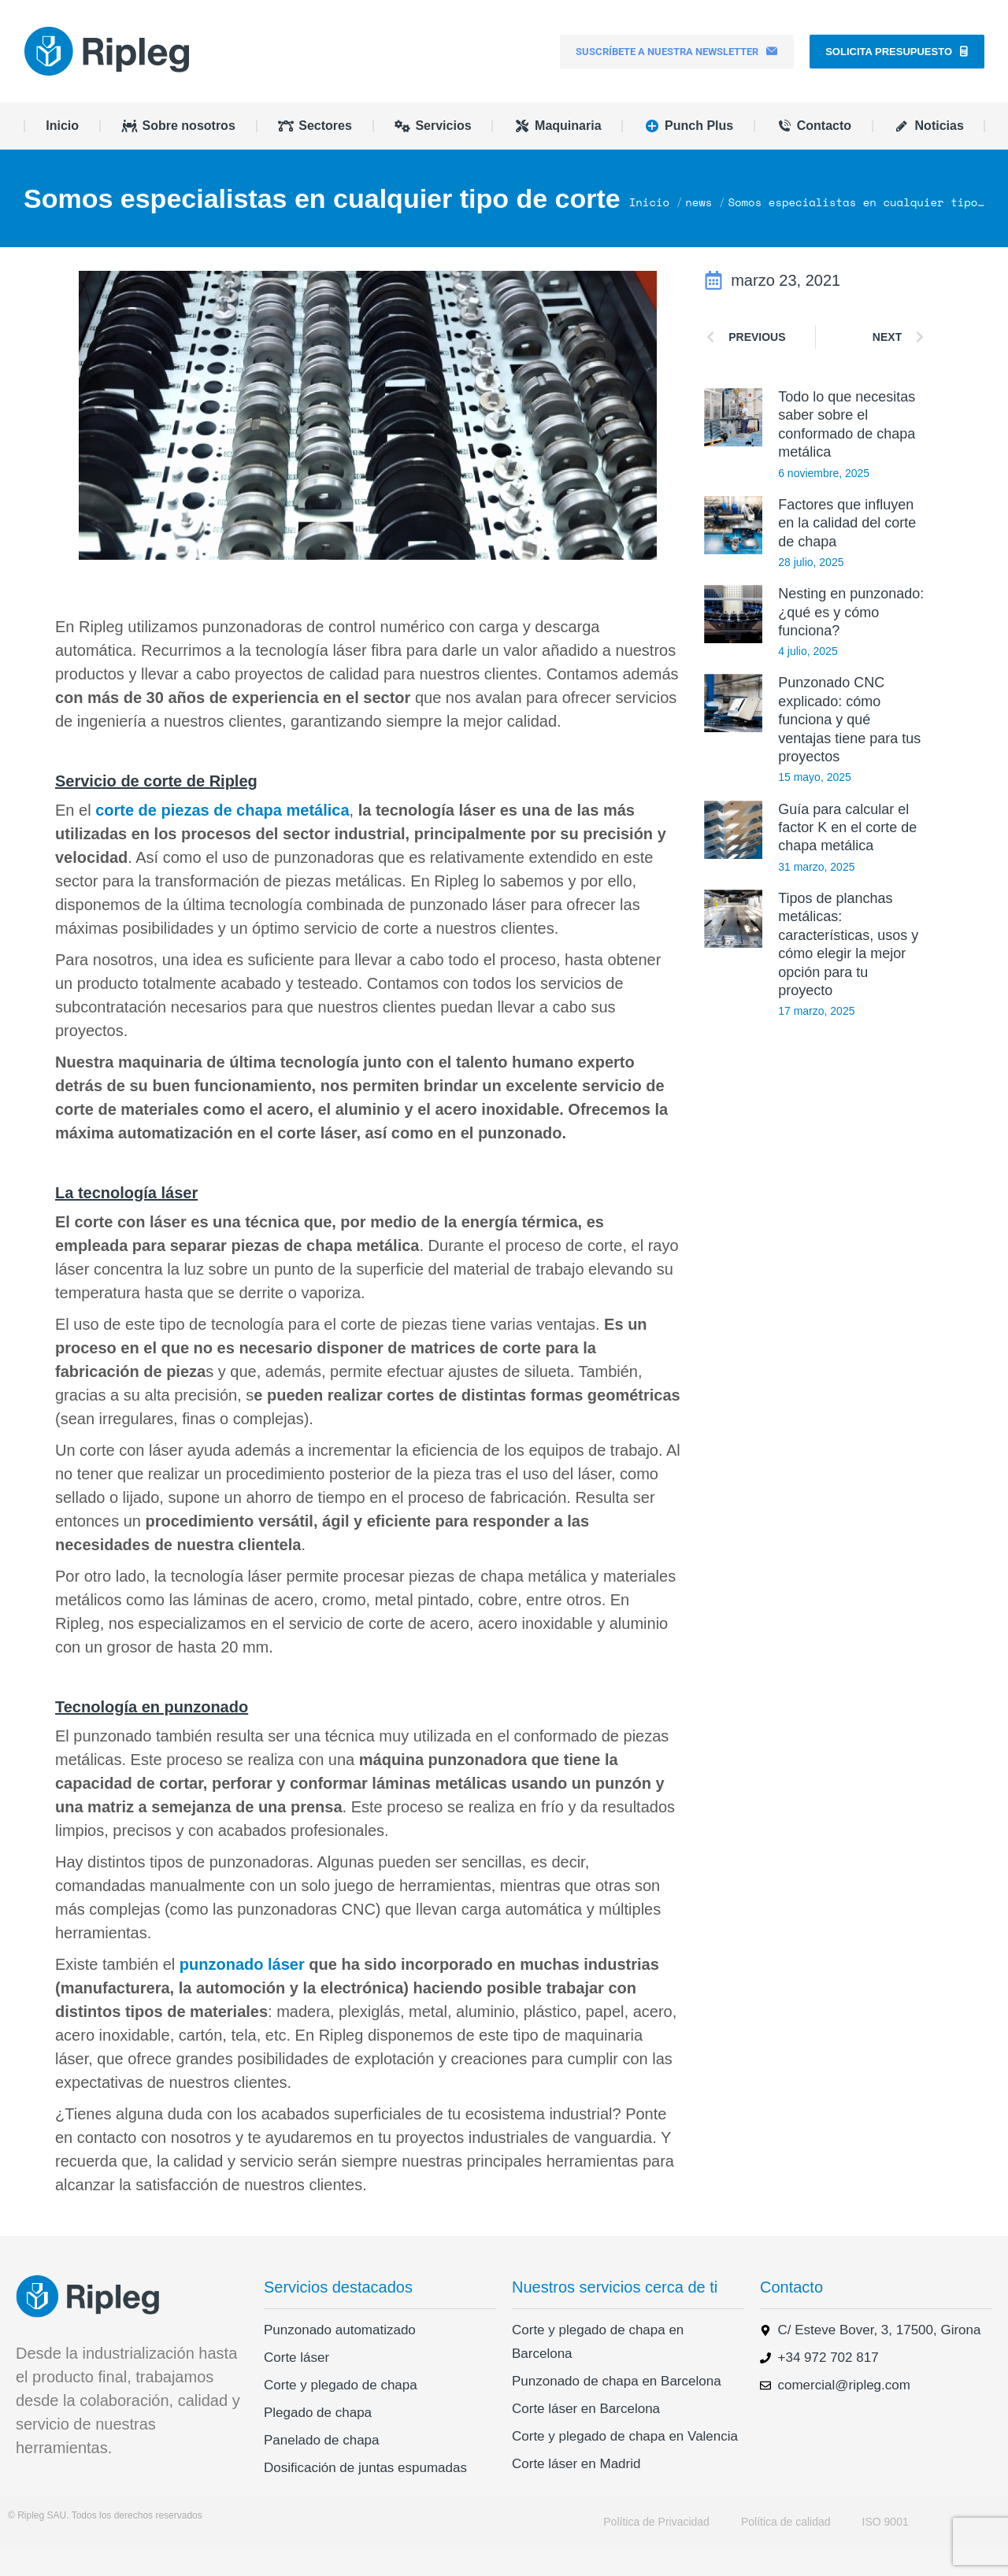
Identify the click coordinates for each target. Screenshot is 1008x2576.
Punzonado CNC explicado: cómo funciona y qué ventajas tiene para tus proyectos (849, 748)
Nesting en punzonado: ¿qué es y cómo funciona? (851, 640)
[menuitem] (887, 14)
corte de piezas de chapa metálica (222, 838)
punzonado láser (239, 1992)
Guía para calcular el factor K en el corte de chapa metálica (847, 856)
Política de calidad (786, 2550)
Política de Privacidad (656, 2550)
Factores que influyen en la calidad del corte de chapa (847, 551)
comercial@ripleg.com (110, 14)
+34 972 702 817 (245, 14)
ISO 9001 (885, 2550)
